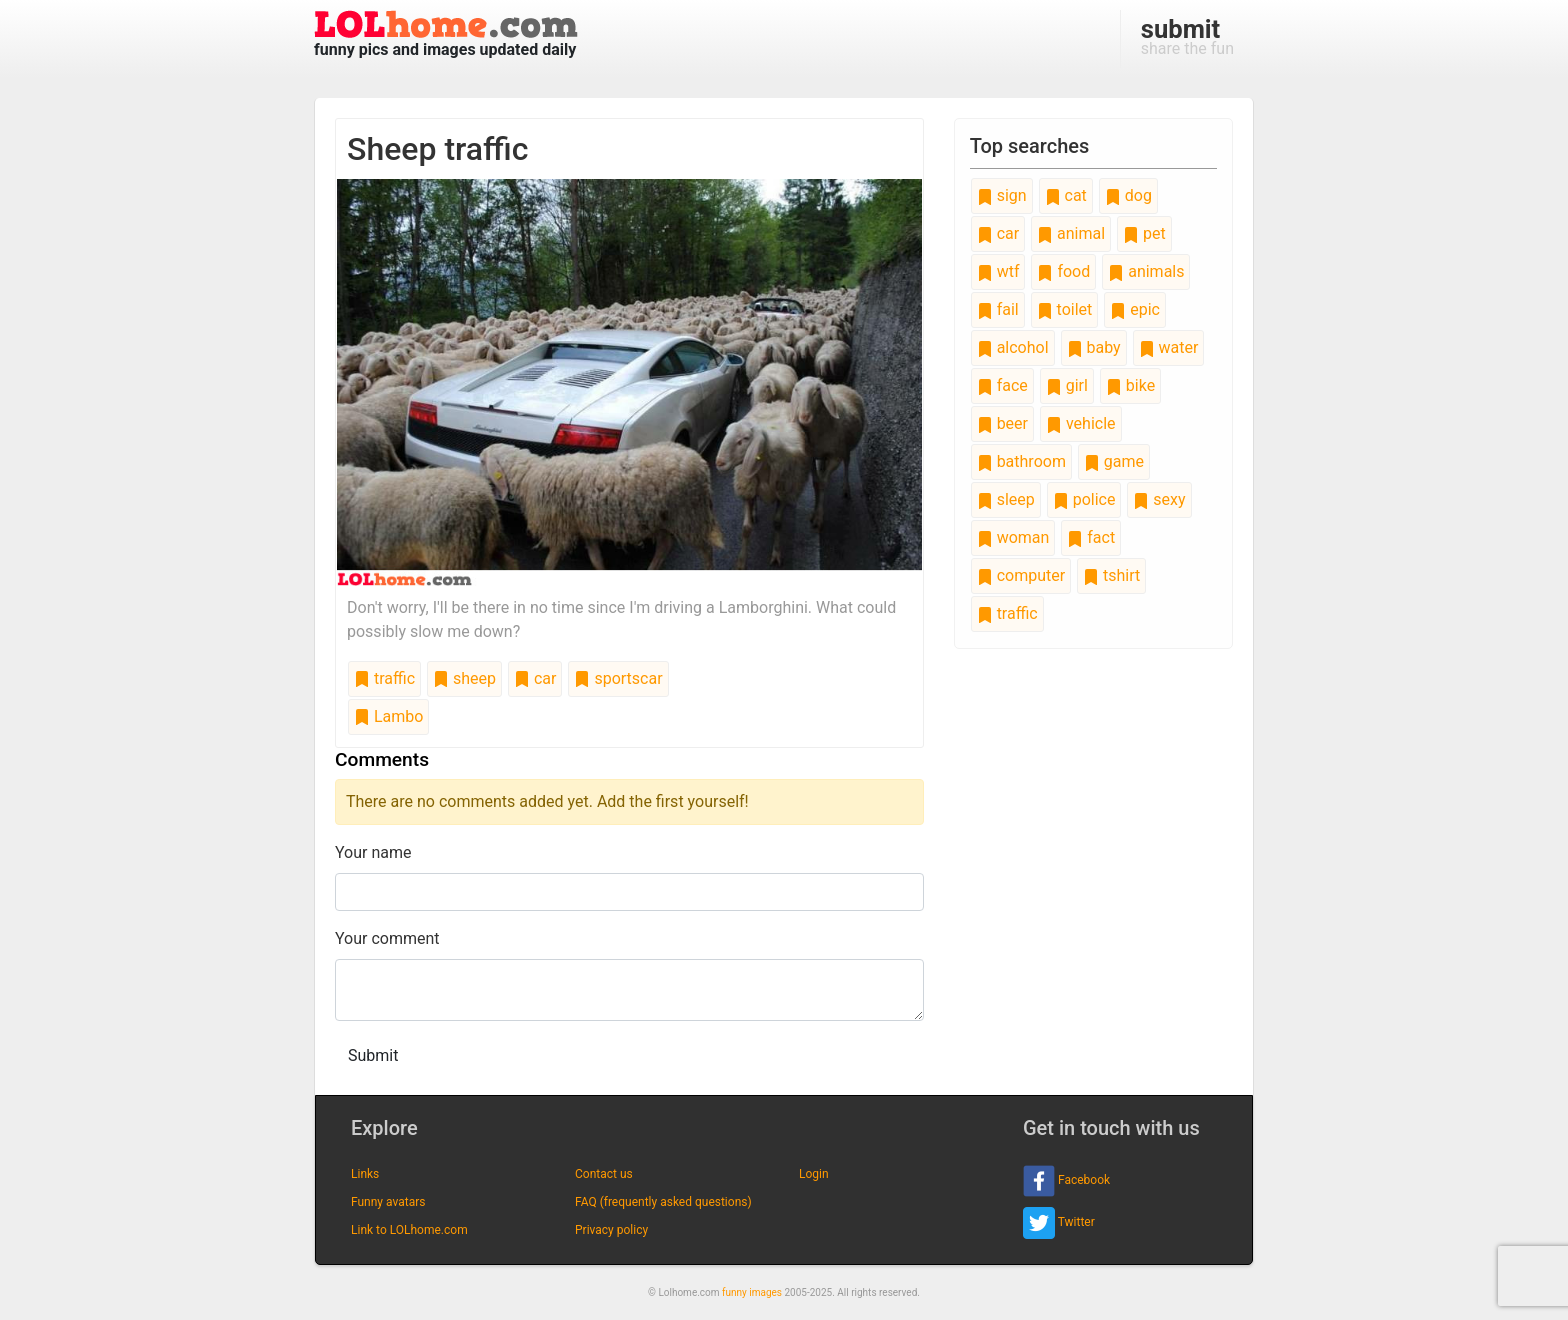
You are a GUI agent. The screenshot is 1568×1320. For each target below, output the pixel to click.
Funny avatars (388, 1202)
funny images (752, 1292)
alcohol (1013, 347)
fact (1091, 537)
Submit (373, 1055)
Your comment (387, 938)
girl (1067, 385)
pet (1144, 233)
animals (1146, 271)
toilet (1065, 309)
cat (1066, 195)
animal (1071, 233)
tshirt (1111, 575)
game (1114, 461)
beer (1002, 423)
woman (1013, 537)
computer (1021, 575)
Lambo (388, 716)
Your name (373, 852)
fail (998, 309)
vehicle (1081, 423)
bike (1130, 385)
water (1169, 347)
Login (814, 1174)
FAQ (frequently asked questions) (663, 1202)
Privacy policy (611, 1230)
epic (1135, 309)
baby (1094, 347)
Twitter (1059, 1223)
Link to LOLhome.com (409, 1230)
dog (1128, 195)
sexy (1159, 499)
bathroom (1021, 461)
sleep (1006, 499)
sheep (464, 678)
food (1063, 271)
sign (1002, 195)
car (535, 678)
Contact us (604, 1174)
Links (365, 1174)
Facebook (1066, 1181)
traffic (384, 678)
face (1002, 385)
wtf (998, 271)
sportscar (618, 678)
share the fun (1187, 36)
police (1084, 499)
